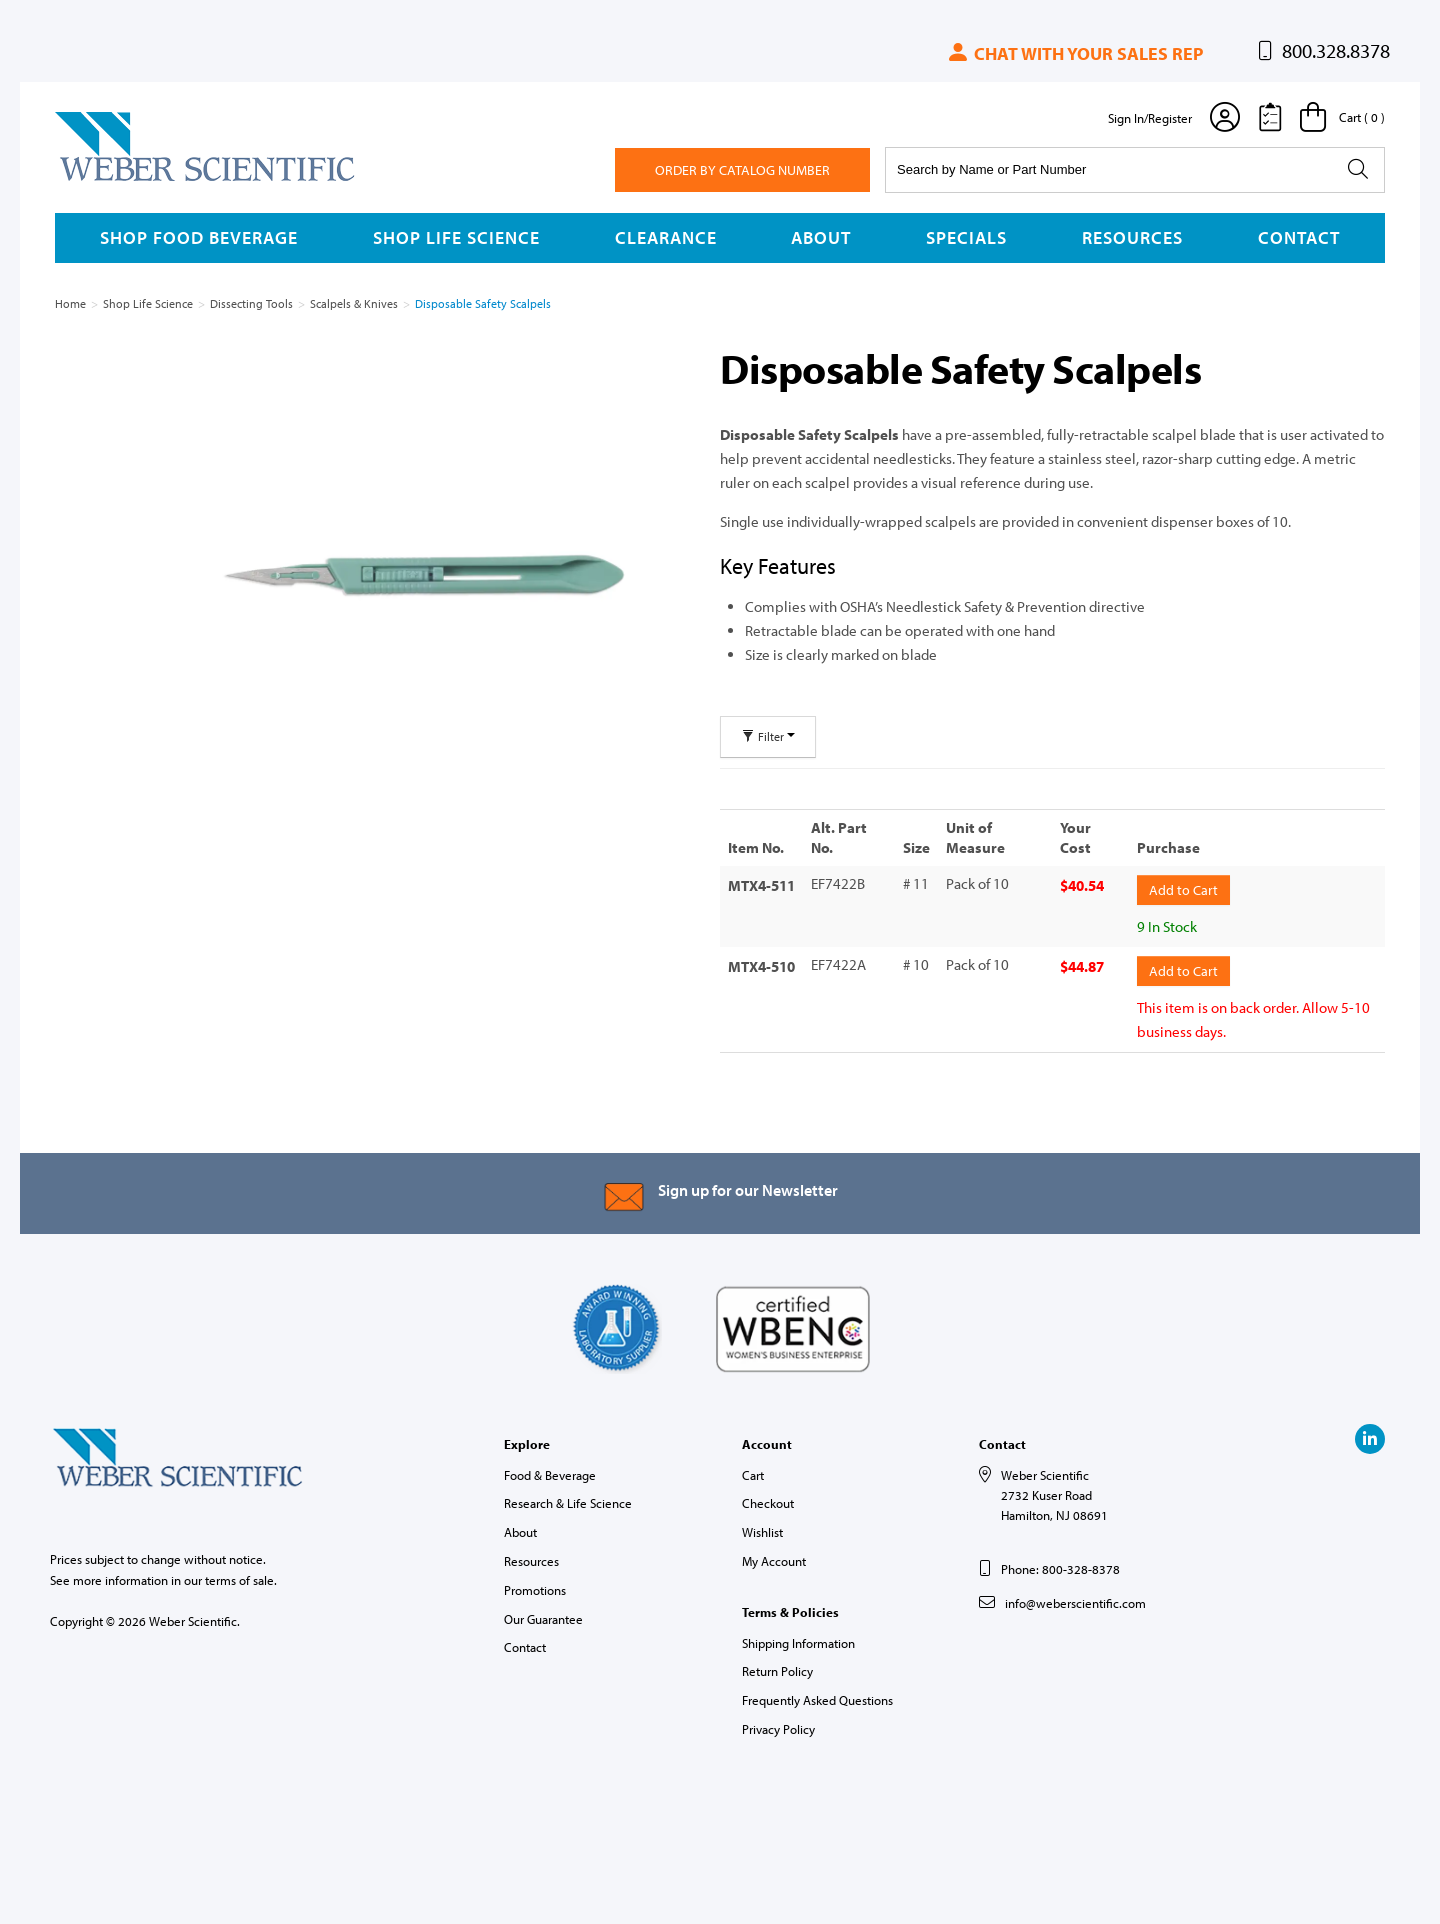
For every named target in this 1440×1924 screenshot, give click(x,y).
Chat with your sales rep (1074, 53)
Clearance (666, 237)
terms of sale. (241, 1577)
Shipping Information (798, 1640)
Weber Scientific (102, 180)
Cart (753, 1472)
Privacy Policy (778, 1727)
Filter (768, 736)
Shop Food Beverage (199, 237)
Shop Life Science (456, 237)
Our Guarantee (543, 1616)
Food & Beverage (550, 1472)
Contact (1299, 237)
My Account (774, 1559)
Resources (1132, 237)
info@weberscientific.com (1075, 1601)
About (821, 237)
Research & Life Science (568, 1501)
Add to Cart (1183, 889)
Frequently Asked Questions (817, 1698)
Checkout (768, 1501)
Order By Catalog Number (742, 170)
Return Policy (777, 1669)
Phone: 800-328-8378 (1060, 1566)
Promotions (535, 1588)
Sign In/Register (1150, 118)
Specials (966, 237)
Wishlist (762, 1530)
